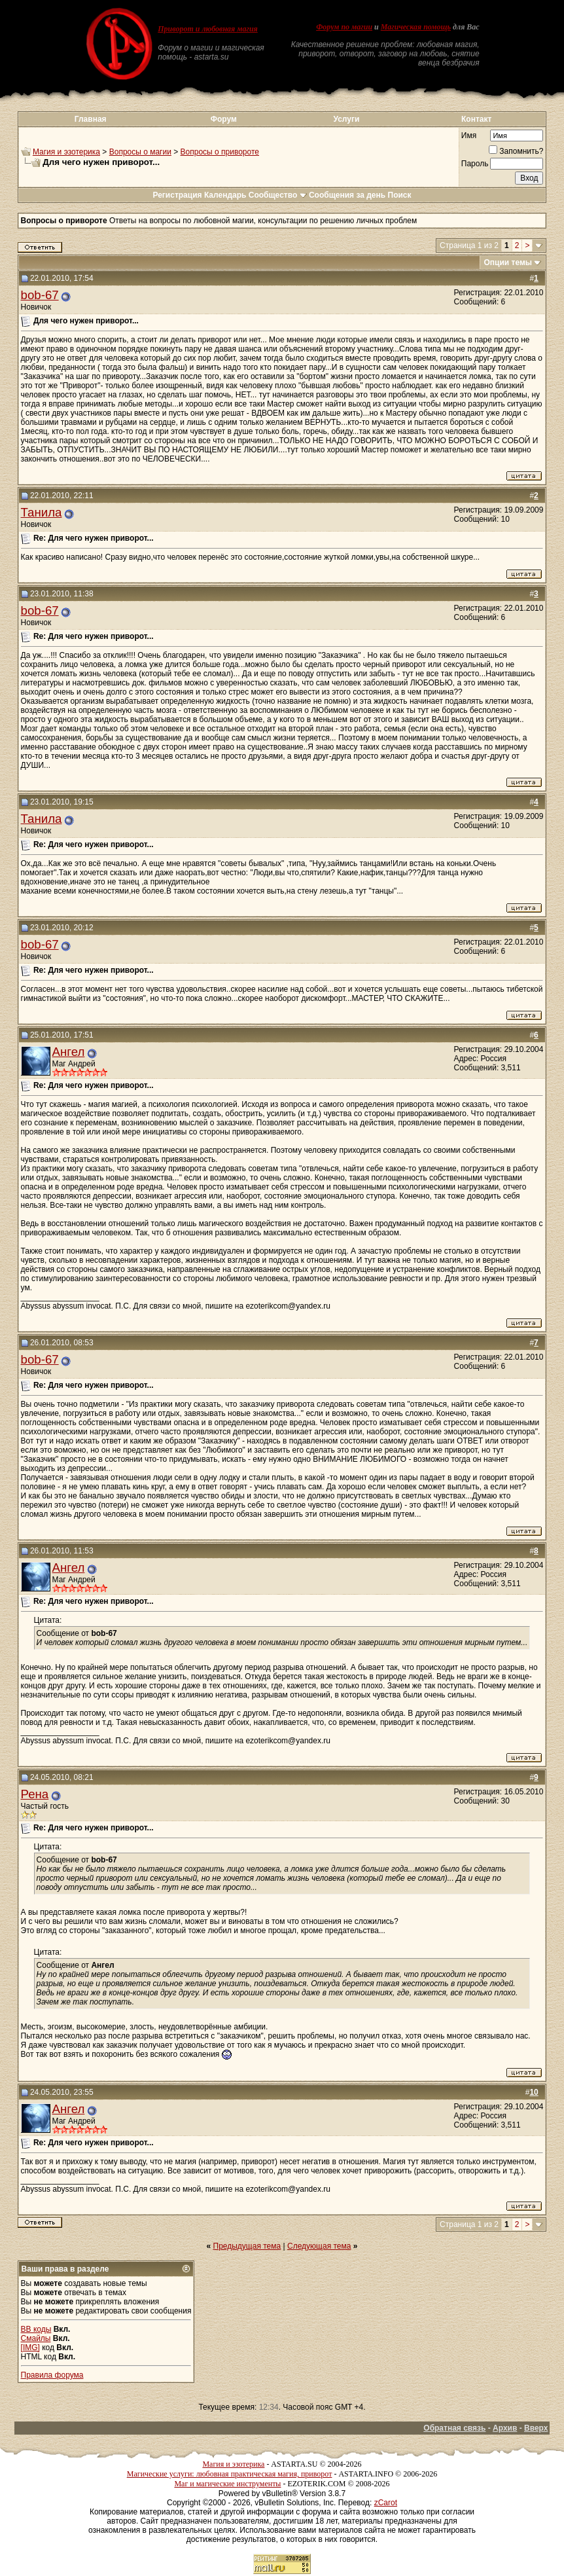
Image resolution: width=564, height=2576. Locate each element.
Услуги (346, 119)
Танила (41, 512)
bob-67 (40, 295)
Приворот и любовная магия (208, 28)
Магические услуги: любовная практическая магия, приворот (229, 2473)
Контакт (476, 119)
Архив (505, 2428)
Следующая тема (319, 2246)
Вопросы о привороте (220, 151)
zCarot (385, 2502)
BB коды (36, 2329)
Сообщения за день (347, 195)
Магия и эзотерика (66, 151)
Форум (224, 119)
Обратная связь (454, 2428)
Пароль (475, 163)
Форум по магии (344, 26)
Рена (35, 1794)
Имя (468, 135)
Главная (91, 119)
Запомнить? (516, 151)
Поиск (400, 195)
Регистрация (177, 195)
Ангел (68, 1052)
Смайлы (36, 2338)
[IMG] (30, 2347)
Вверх (536, 2428)
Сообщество (278, 195)
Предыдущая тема (247, 2246)
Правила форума (52, 2375)
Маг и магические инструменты (227, 2483)
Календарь (225, 195)
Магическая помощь (416, 26)
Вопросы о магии (140, 151)
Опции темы (508, 262)
